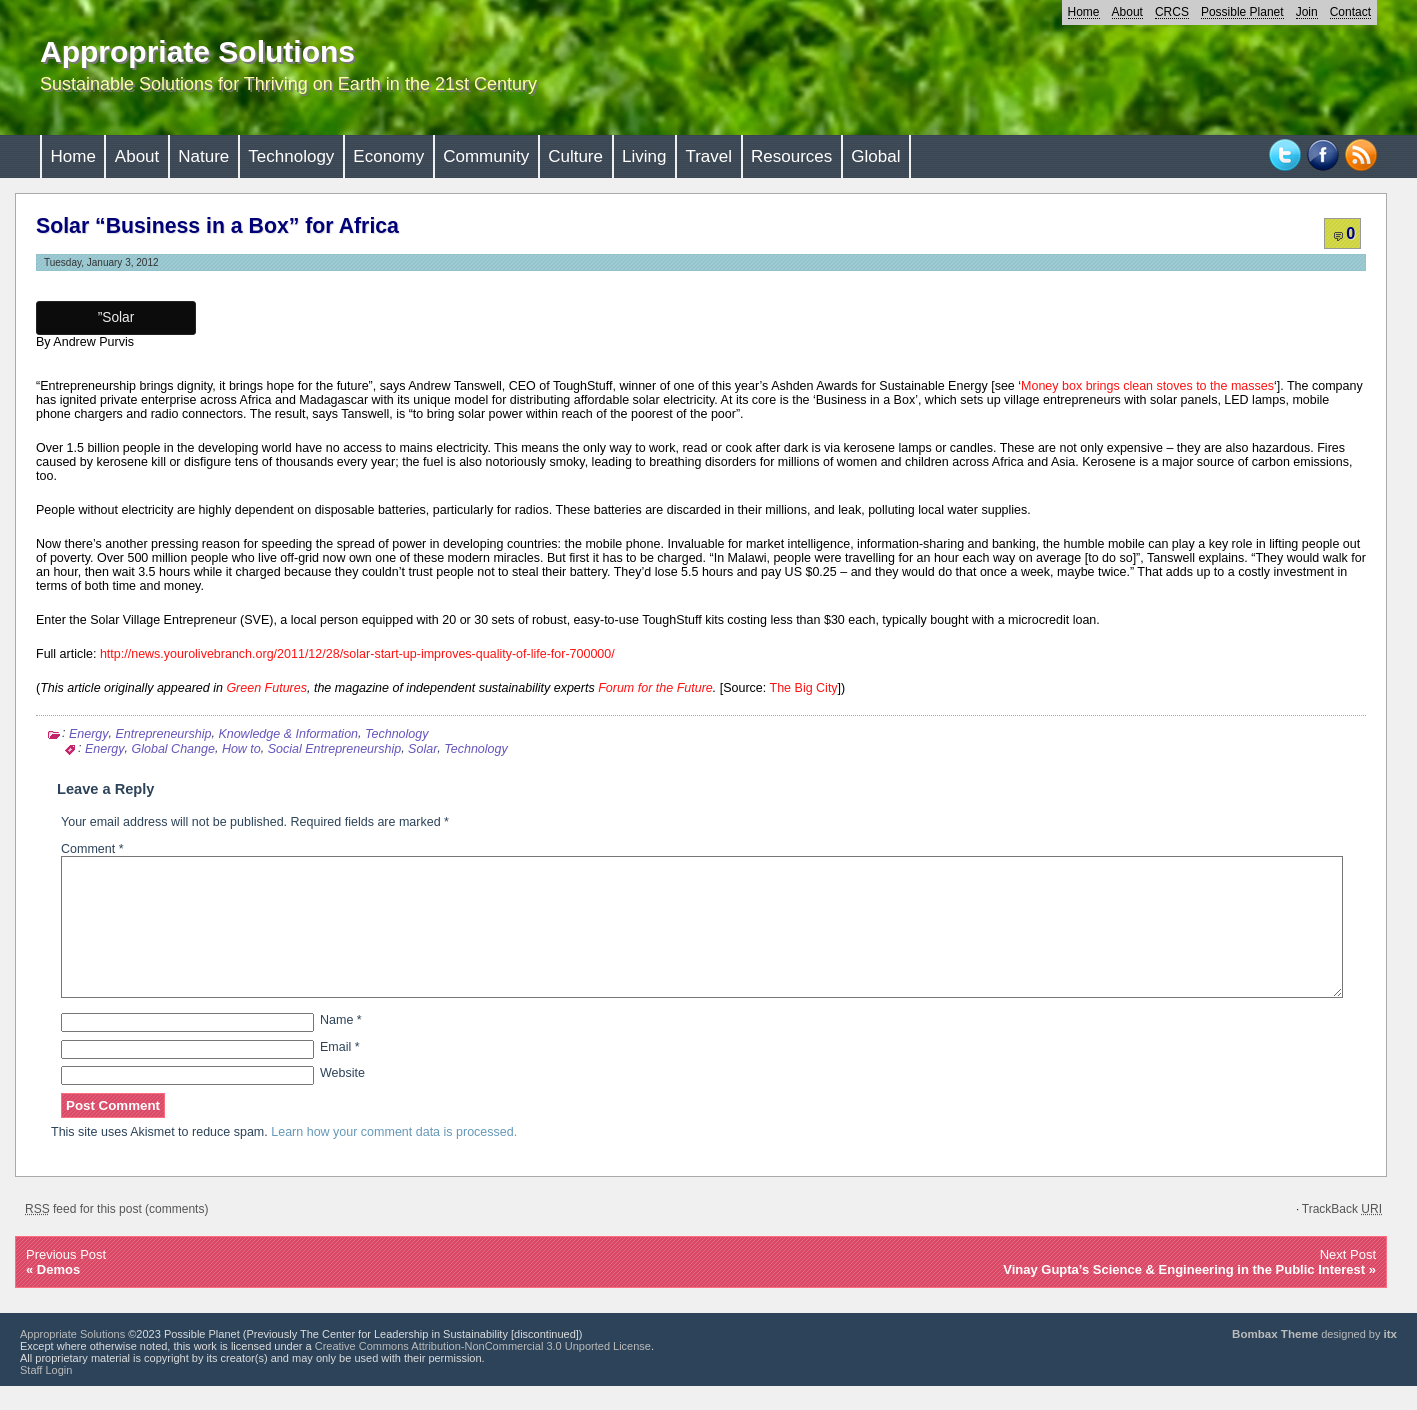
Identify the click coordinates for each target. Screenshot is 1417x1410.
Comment (92, 849)
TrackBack (1342, 1233)
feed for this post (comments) (116, 1233)
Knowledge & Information (288, 734)
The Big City (801, 688)
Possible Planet (1242, 12)
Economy (388, 156)
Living (644, 156)
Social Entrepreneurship (334, 749)
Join (1307, 12)
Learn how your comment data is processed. (394, 1156)
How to (241, 749)
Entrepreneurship (164, 734)
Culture (575, 156)
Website (342, 1097)
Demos (58, 1293)
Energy (89, 734)
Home (1084, 12)
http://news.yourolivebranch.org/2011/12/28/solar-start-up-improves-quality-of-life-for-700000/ (357, 654)
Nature (203, 156)
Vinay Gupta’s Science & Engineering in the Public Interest (1184, 1293)
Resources (791, 156)
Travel (708, 156)
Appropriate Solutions (197, 51)
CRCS (1172, 12)
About (1127, 12)
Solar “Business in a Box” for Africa (217, 226)
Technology (291, 156)
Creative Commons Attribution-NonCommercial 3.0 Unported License (483, 1370)
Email (340, 1071)
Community (486, 156)
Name (341, 1044)
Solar (422, 749)
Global (875, 156)
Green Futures (266, 688)
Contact (1350, 12)
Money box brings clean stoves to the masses (1147, 386)
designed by (1314, 1358)
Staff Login (46, 1394)
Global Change (173, 749)
